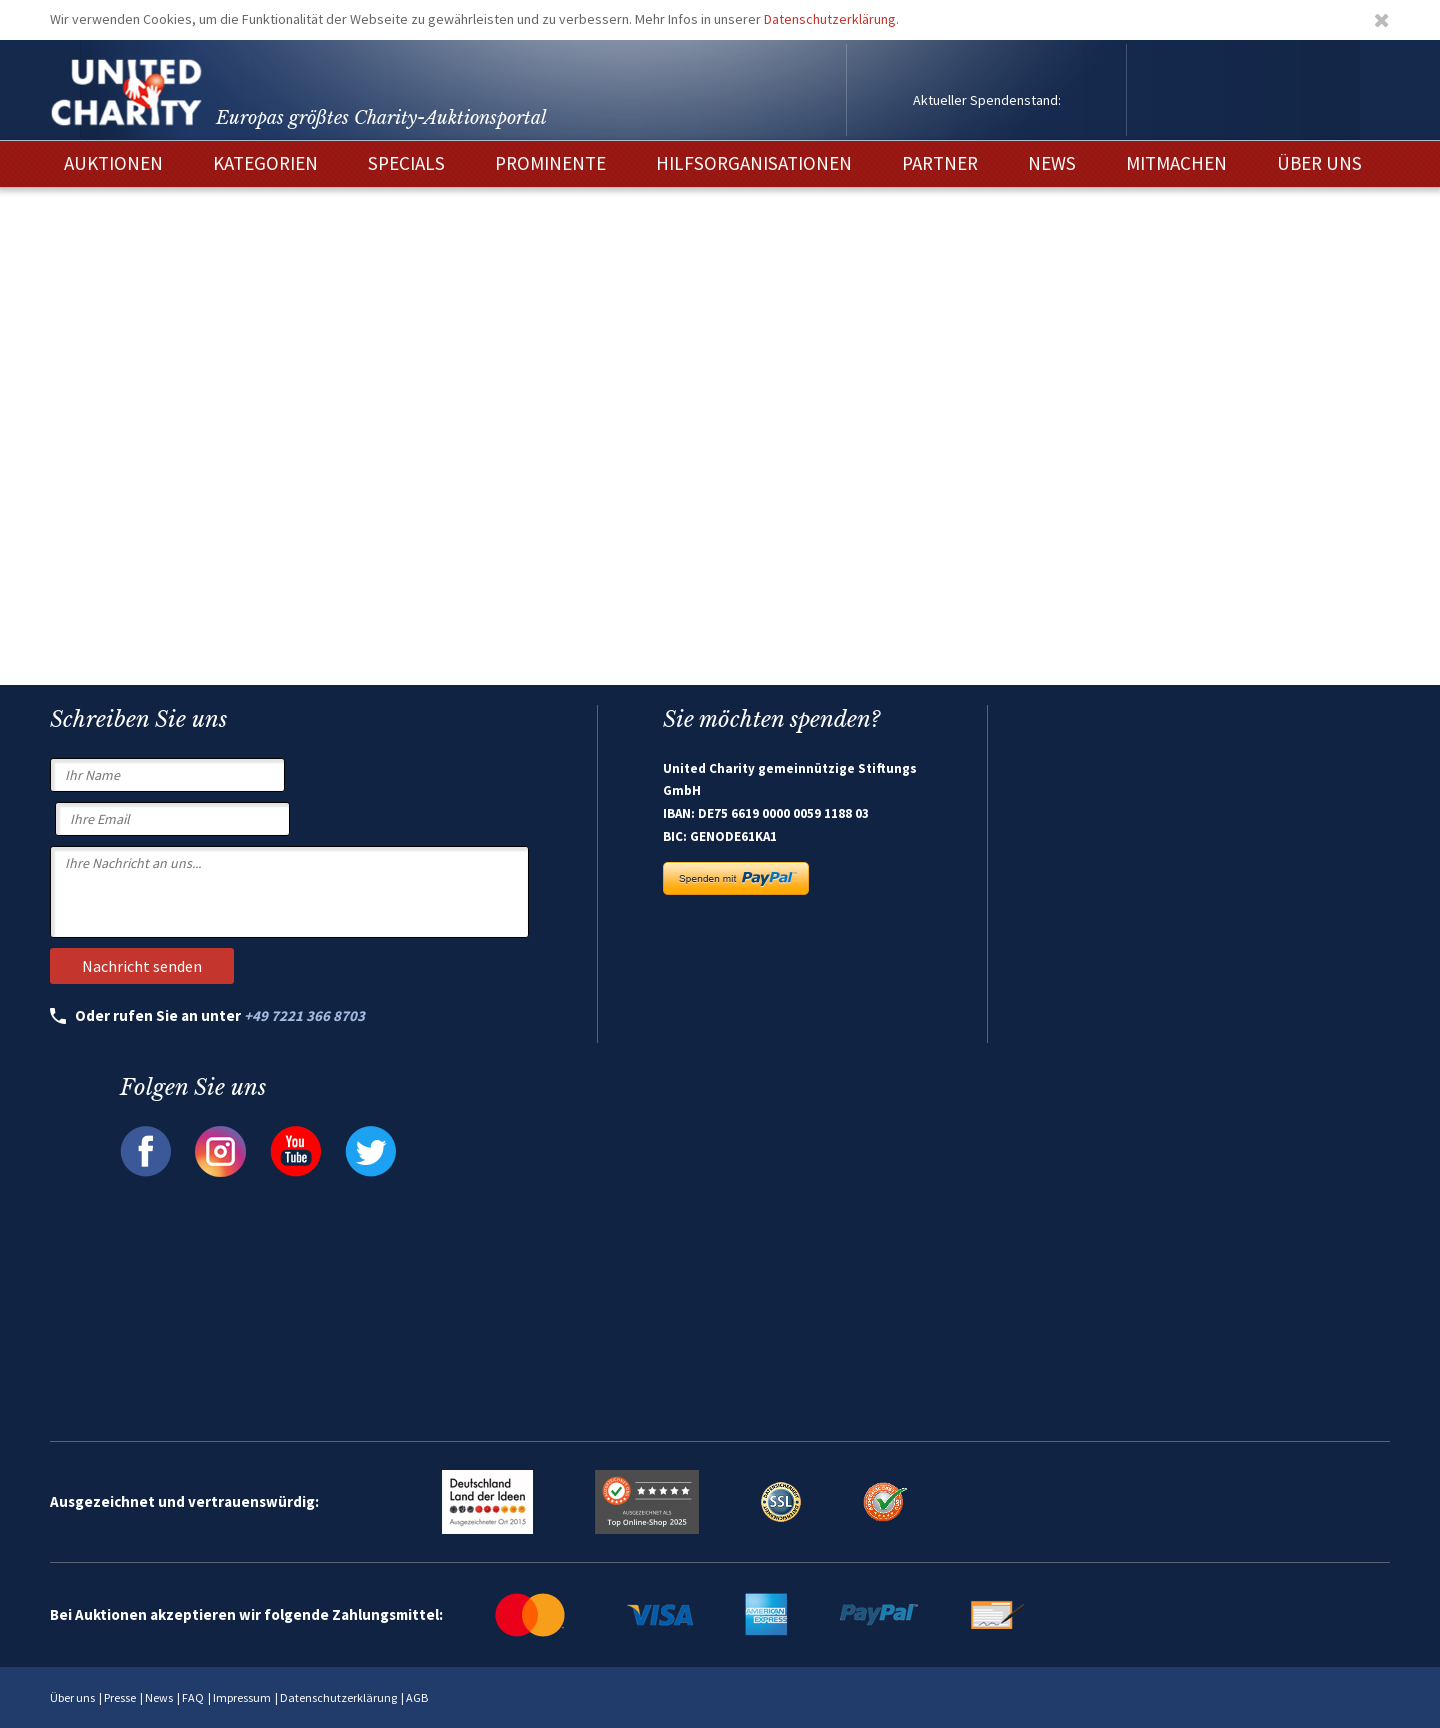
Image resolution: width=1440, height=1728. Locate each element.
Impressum (242, 1697)
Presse (120, 1697)
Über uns (72, 1697)
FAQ (193, 1697)
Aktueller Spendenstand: (987, 100)
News (159, 1697)
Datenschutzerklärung (830, 19)
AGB (417, 1697)
